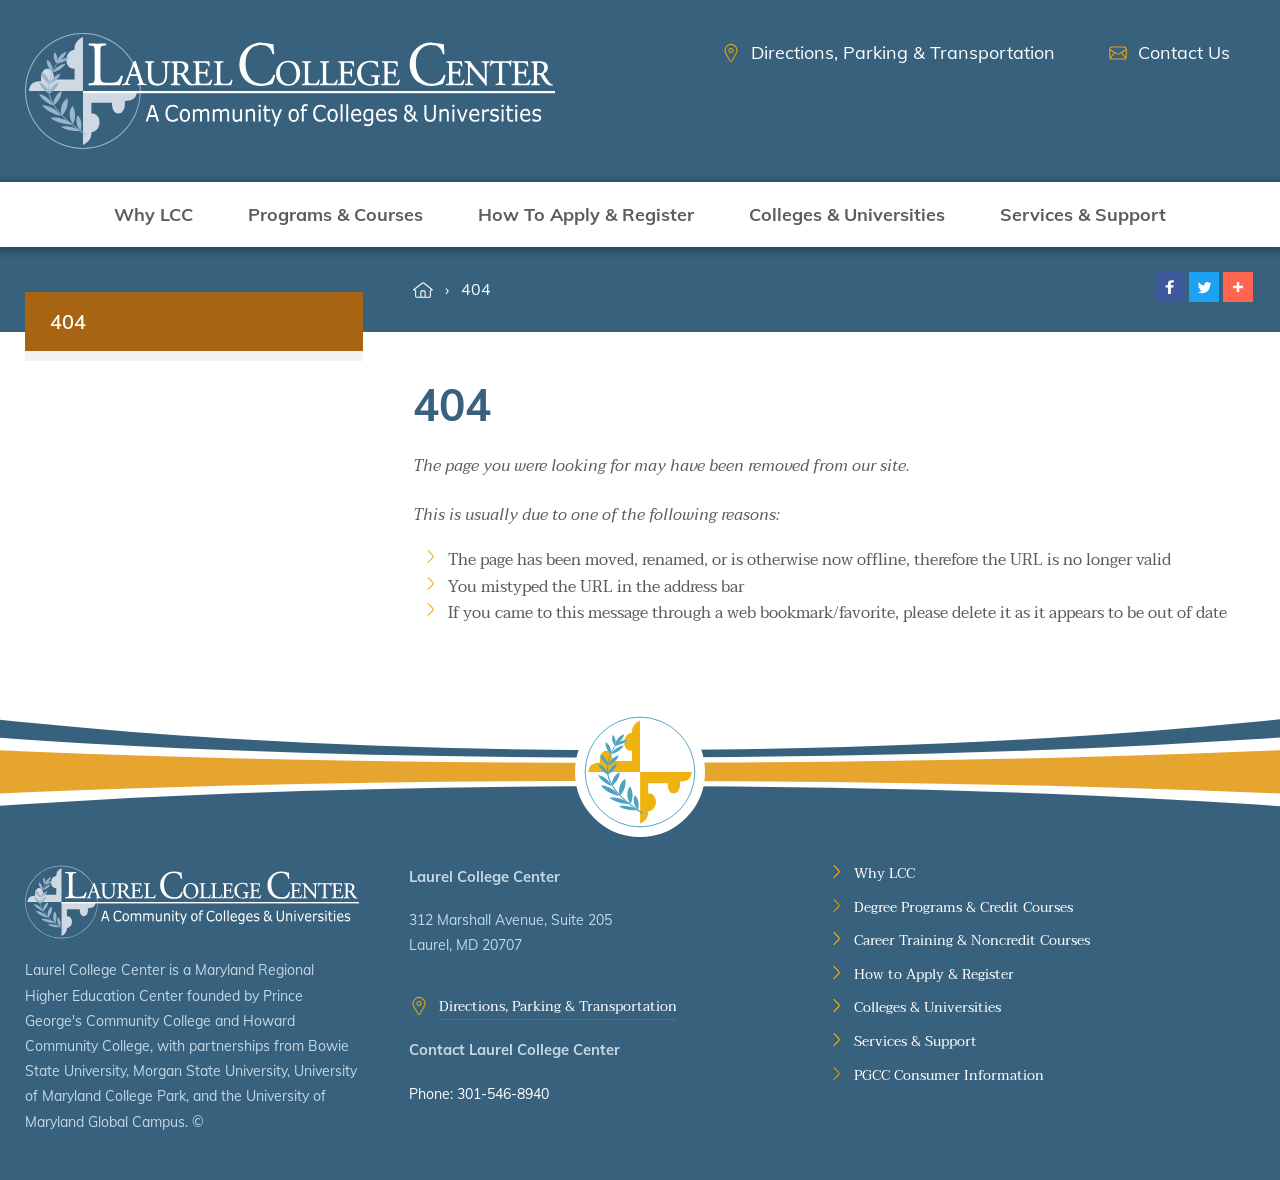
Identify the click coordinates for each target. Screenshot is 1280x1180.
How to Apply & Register (934, 975)
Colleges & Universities (847, 214)
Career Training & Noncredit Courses (972, 941)
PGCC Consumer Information (949, 1076)
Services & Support (1083, 214)
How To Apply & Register (586, 214)
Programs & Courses (335, 214)
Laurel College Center (192, 902)
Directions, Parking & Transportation (558, 1006)
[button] (1170, 287)
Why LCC (153, 214)
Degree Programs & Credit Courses (963, 908)
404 (476, 289)
